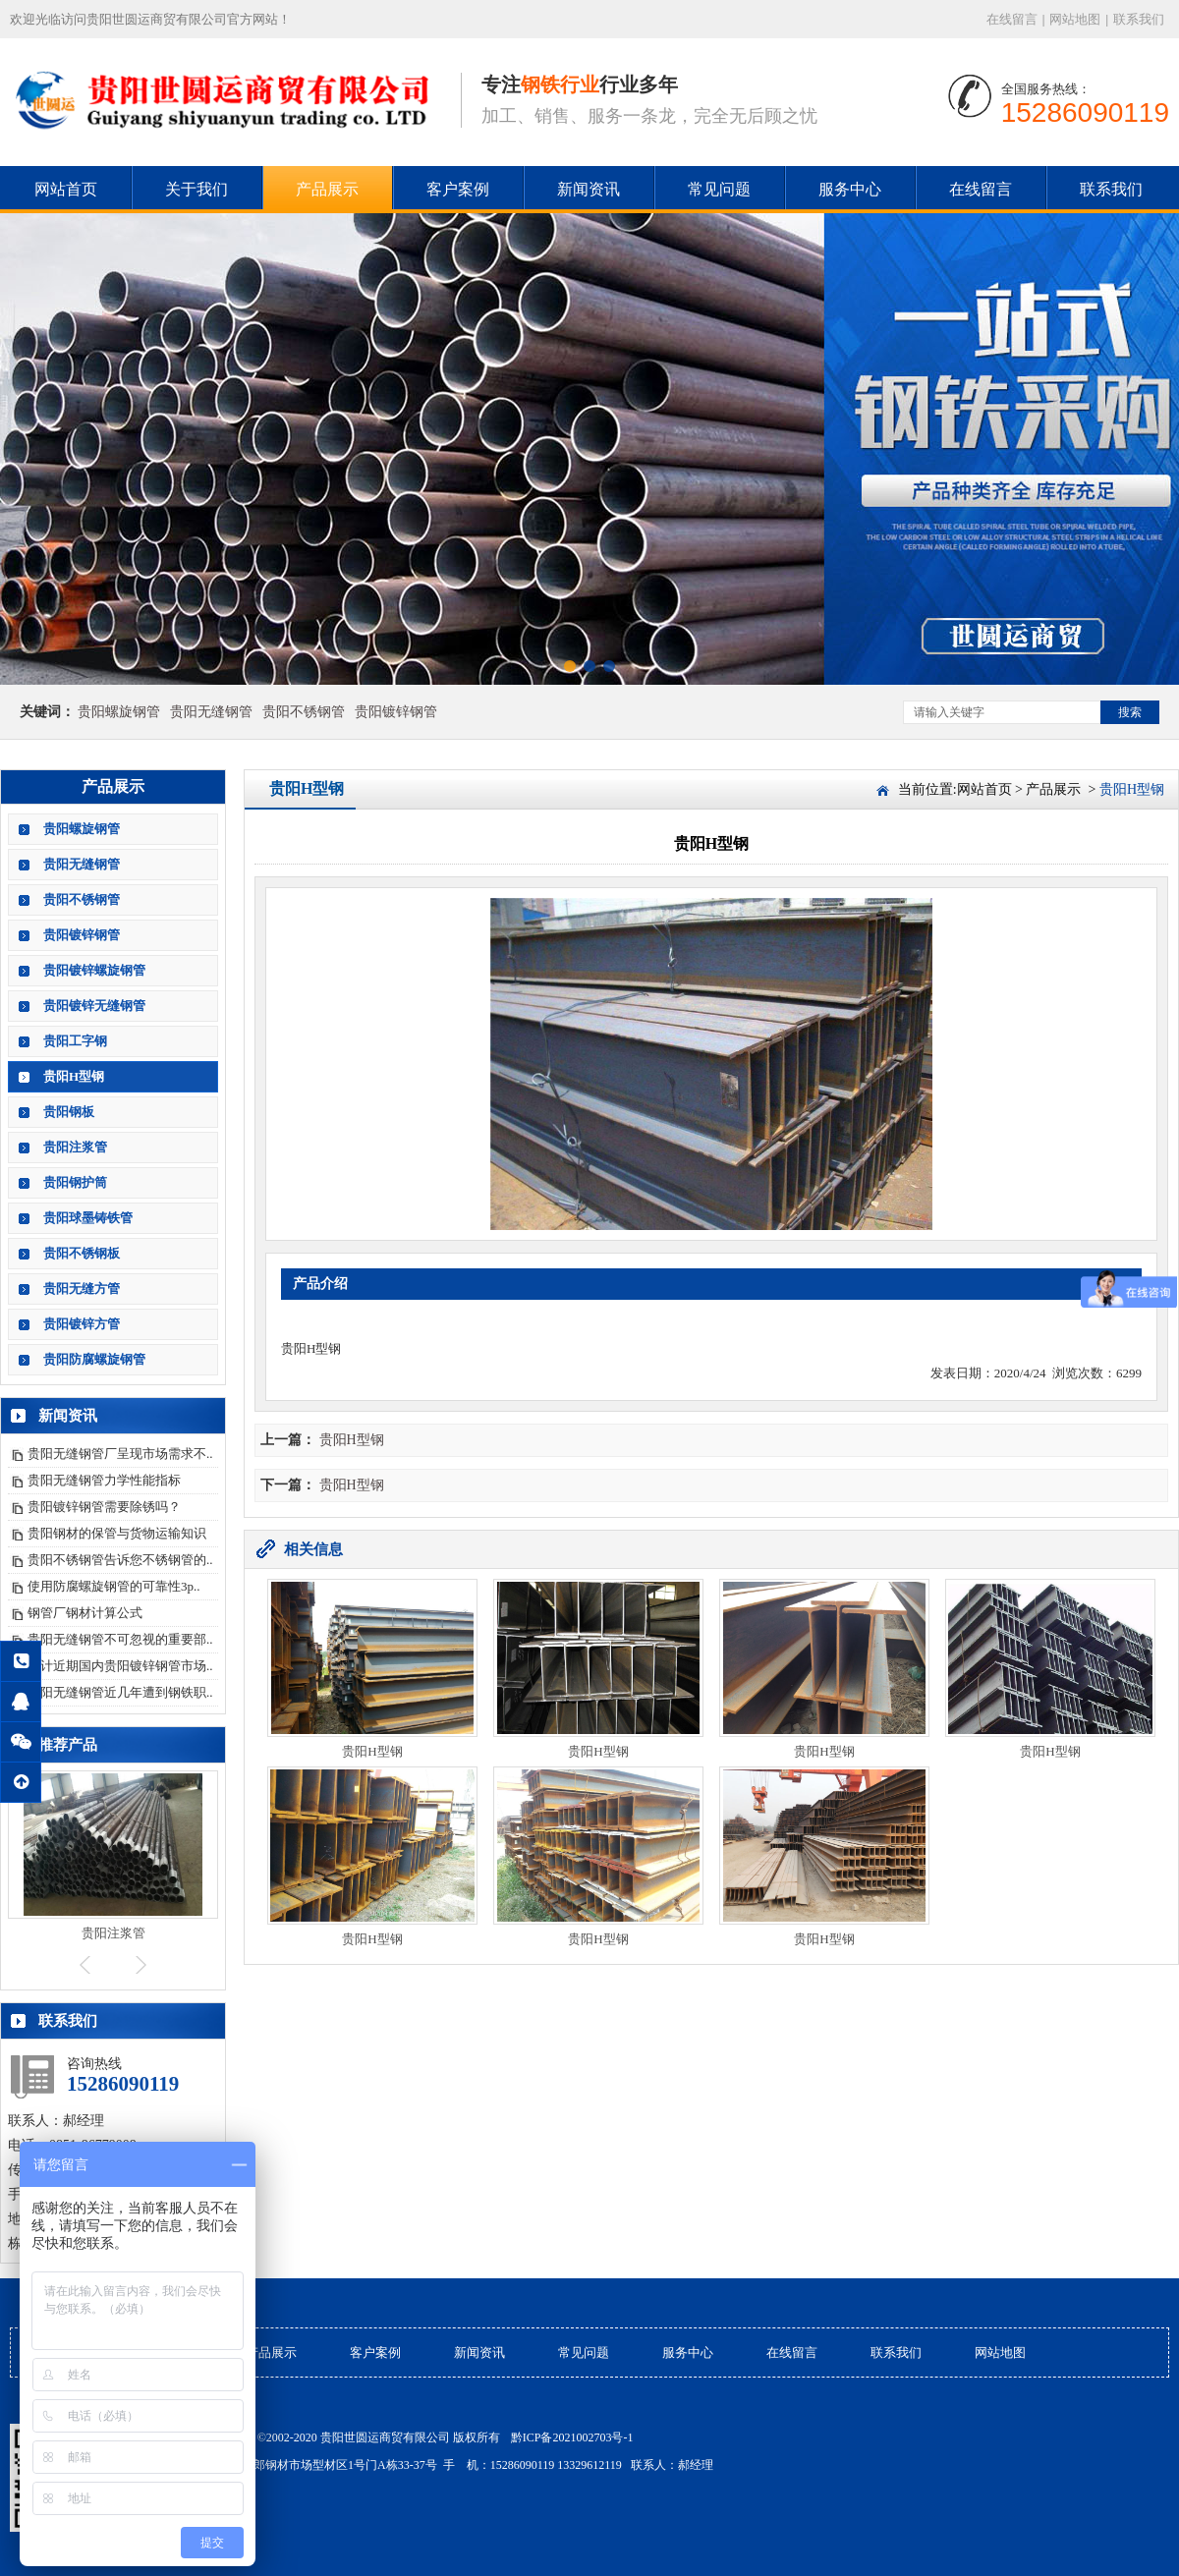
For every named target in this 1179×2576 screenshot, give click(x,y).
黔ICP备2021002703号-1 (572, 2437)
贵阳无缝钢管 (211, 711)
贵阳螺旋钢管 (119, 711)
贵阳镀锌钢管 (396, 711)
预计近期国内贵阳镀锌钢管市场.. (120, 1665)
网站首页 (65, 189)
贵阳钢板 (68, 1111)
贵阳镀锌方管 (81, 1323)
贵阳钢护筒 (75, 1182)
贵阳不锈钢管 (303, 711)
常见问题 (719, 189)
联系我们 (1138, 19)
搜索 (1130, 712)
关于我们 (196, 189)
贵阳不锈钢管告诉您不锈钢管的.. (120, 1559)
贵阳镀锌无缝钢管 (94, 1005)
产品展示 (327, 189)
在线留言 (1012, 19)
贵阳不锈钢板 (81, 1253)
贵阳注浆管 (75, 1147)
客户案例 (457, 189)
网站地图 (1074, 19)
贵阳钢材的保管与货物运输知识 (117, 1533)
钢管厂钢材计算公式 (85, 1612)
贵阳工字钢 (75, 1041)
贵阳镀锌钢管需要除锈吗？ (104, 1506)
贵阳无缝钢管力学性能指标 (104, 1480)
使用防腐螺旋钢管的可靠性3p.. (114, 1586)
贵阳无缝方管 (81, 1288)
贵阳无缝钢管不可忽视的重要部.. (120, 1639)
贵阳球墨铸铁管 (88, 1217)
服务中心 (849, 189)
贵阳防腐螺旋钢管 (94, 1359)
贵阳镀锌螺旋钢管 (94, 970)
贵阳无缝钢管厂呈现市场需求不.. (120, 1453)
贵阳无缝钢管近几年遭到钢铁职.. (120, 1692)
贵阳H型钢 (73, 1076)
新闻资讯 (588, 189)
